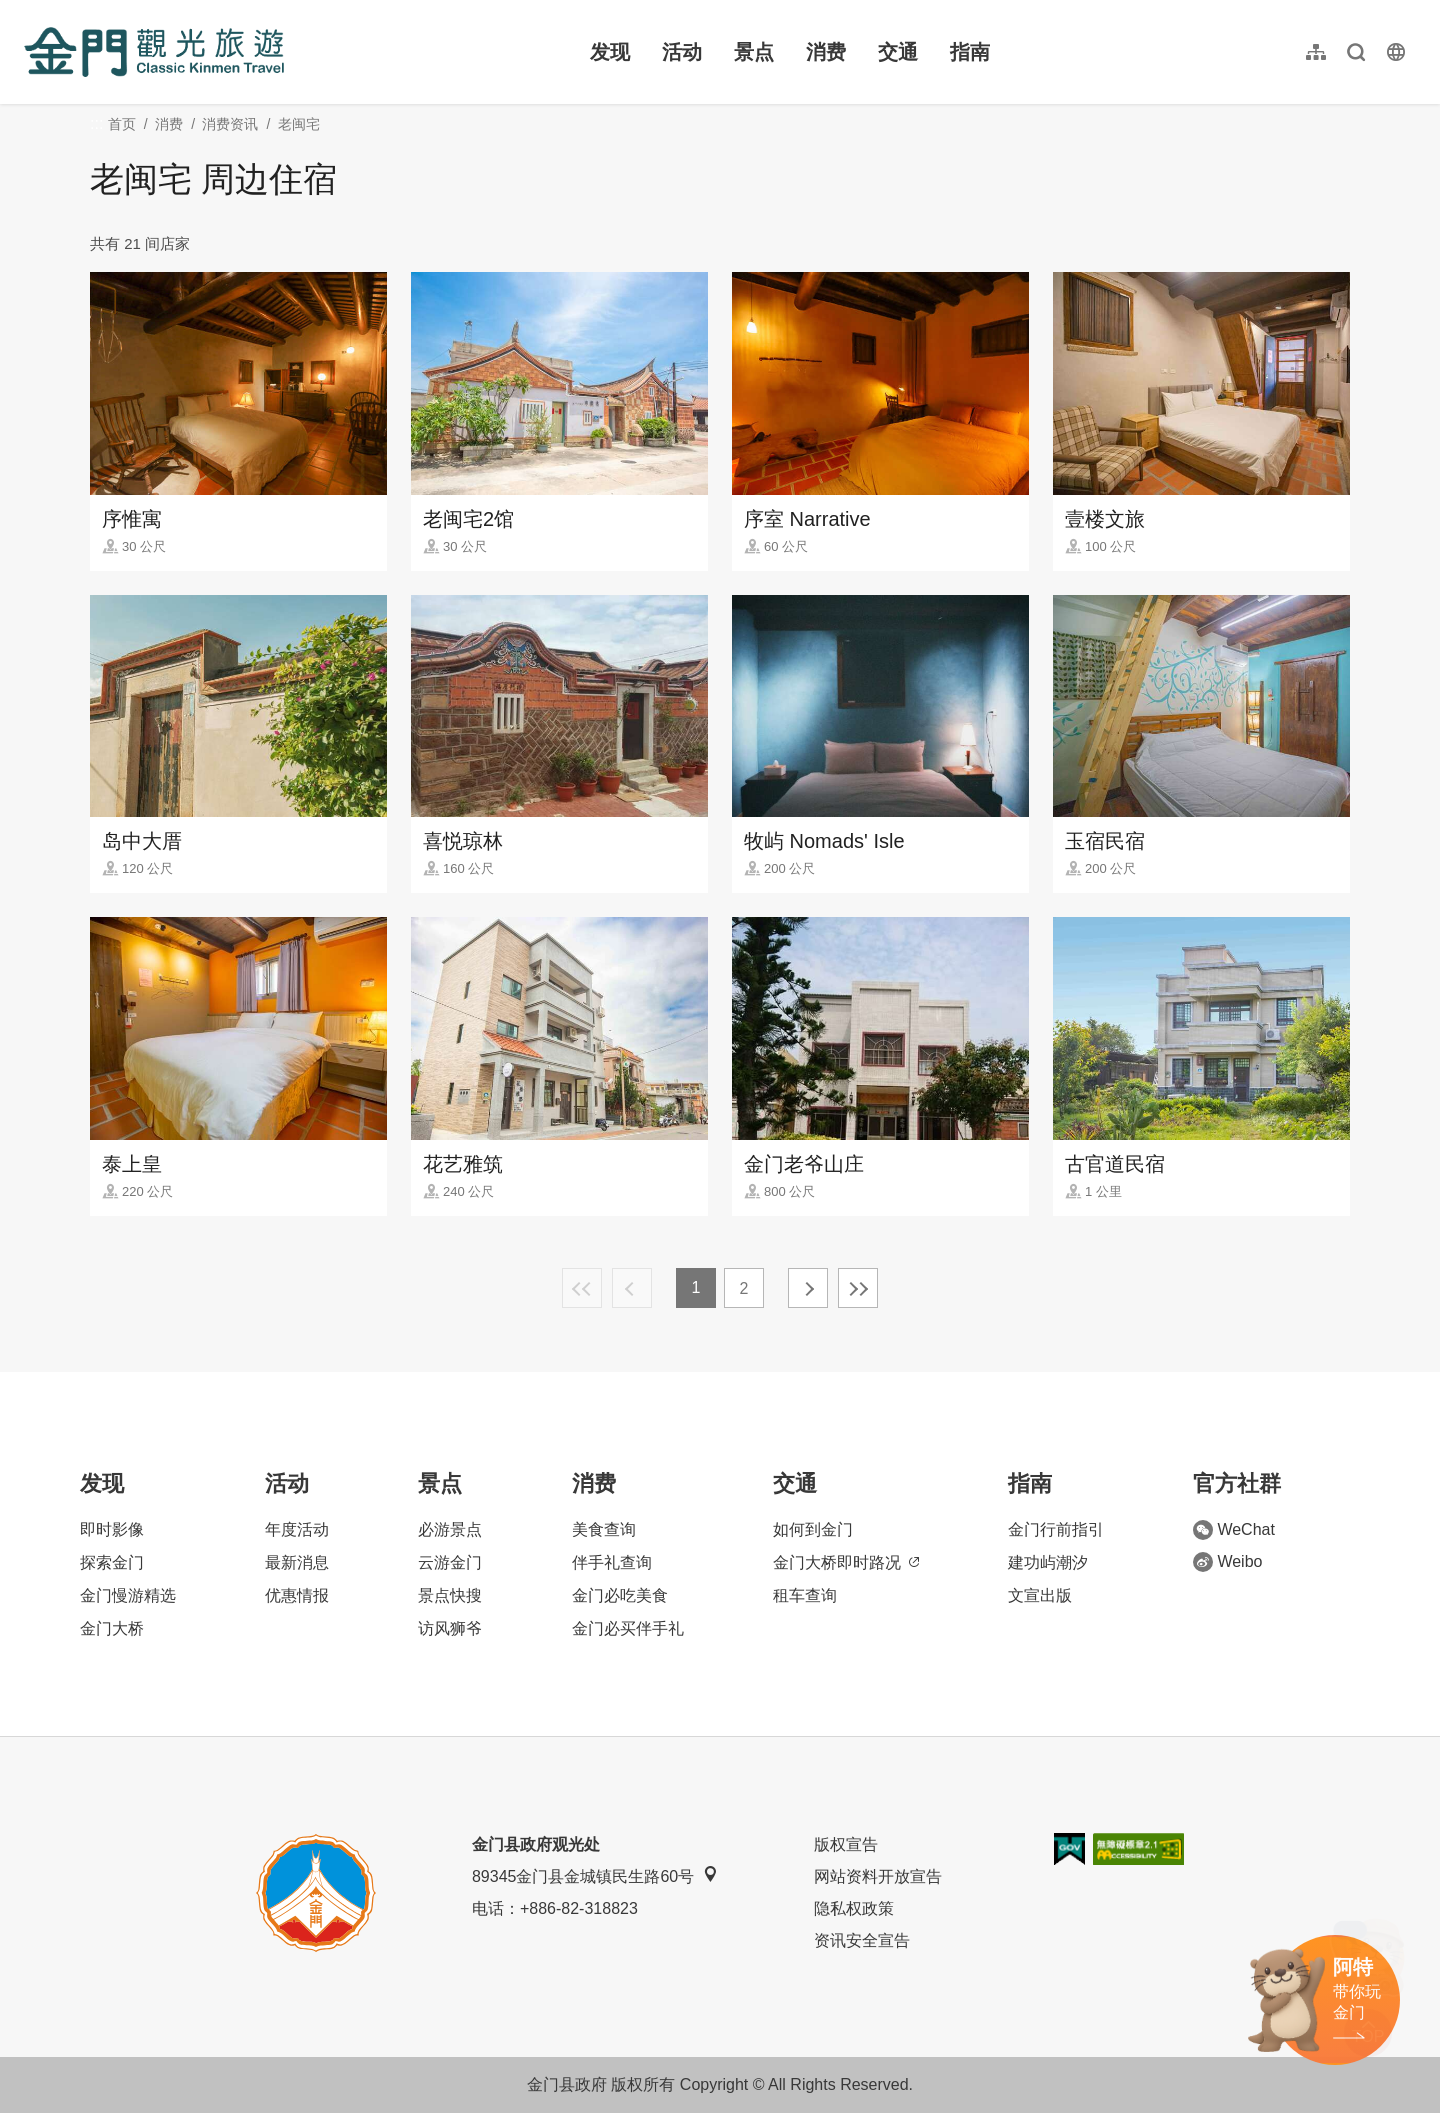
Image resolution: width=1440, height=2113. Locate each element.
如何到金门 (813, 1529)
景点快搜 (450, 1595)
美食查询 (604, 1529)
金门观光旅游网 (154, 52)
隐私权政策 (854, 1908)
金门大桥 (112, 1628)
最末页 (858, 1288)
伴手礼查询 (612, 1562)
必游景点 (450, 1529)
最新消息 (297, 1562)
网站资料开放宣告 (878, 1876)
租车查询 (805, 1595)
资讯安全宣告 (862, 1940)
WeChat (1234, 1530)
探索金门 (112, 1562)
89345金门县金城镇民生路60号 (595, 1875)
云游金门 (450, 1562)
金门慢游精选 (128, 1595)
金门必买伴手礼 (628, 1628)
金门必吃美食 (620, 1595)
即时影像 (112, 1529)
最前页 (582, 1288)
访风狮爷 (450, 1628)
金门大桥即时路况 (846, 1562)
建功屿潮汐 (1048, 1562)
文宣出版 (1040, 1595)
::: (30, 11)
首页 (122, 124)
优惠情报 (297, 1595)
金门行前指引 (1056, 1529)
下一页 (808, 1288)
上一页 (632, 1288)
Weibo (1227, 1562)
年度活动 (297, 1529)
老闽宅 (299, 124)
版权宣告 (846, 1844)
